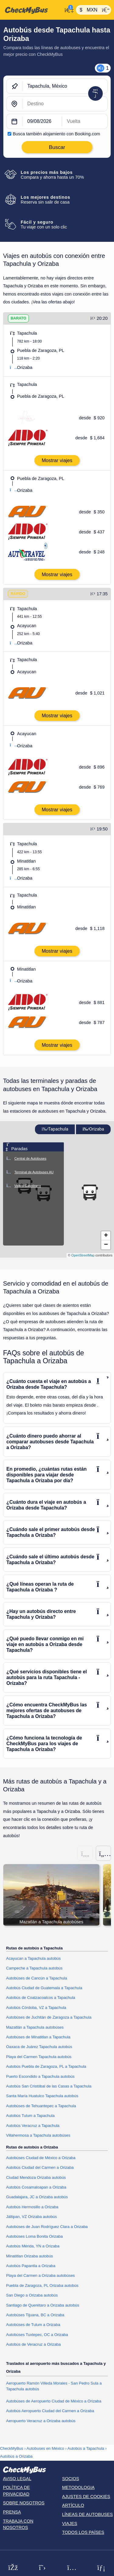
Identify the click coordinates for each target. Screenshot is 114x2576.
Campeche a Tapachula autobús (34, 1968)
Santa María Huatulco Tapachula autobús (42, 2096)
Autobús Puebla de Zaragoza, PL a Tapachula (46, 2066)
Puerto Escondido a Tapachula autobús (40, 2076)
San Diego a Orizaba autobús (32, 2295)
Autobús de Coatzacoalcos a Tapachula (40, 1997)
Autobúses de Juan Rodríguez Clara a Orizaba (47, 2226)
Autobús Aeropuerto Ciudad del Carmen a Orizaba (50, 2411)
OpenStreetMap (83, 1255)
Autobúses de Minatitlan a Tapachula (38, 2037)
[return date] (84, 121)
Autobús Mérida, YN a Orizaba (32, 2246)
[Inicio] (31, 10)
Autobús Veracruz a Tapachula (32, 2125)
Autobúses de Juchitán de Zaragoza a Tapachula (49, 2017)
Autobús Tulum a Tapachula (30, 2115)
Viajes (69, 2523)
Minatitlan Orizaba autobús (29, 2256)
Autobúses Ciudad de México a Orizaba (40, 2157)
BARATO (18, 318)
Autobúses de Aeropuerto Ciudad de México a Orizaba (53, 2401)
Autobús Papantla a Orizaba (30, 2265)
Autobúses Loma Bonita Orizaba (34, 2236)
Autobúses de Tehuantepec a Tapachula (41, 2106)
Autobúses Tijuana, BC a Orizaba (35, 2315)
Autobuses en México (45, 2448)
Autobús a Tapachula (85, 2448)
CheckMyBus (11, 2448)
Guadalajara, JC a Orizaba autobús (37, 2197)
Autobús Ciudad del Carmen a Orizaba (40, 2167)
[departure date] (42, 121)
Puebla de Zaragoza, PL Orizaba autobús (42, 2285)
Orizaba (93, 1129)
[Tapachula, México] (64, 86)
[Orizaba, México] (64, 104)
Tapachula (55, 1129)
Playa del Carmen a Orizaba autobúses (40, 2275)
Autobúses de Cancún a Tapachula (36, 1978)
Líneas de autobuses (87, 2514)
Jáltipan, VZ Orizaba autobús (31, 2216)
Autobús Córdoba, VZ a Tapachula (36, 2007)
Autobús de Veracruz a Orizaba (33, 2344)
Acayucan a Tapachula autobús (33, 1958)
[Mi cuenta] (67, 9)
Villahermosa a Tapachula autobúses (38, 2135)
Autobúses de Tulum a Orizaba (33, 2324)
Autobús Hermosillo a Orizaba (32, 2207)
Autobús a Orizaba (16, 2456)
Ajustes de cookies (86, 2496)
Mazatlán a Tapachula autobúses (35, 2027)
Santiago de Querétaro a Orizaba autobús (42, 2305)
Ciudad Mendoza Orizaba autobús (36, 2177)
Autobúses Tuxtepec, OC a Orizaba (37, 2334)
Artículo (73, 2505)
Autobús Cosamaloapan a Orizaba (36, 2187)
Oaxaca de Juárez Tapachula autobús (39, 2046)
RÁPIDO (18, 594)
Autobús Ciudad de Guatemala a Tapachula (44, 1988)
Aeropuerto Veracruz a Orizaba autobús (40, 2421)
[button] (89, 1192)
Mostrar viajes (57, 460)
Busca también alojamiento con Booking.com (56, 133)
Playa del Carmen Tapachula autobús (38, 2056)
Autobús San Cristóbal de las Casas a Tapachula (49, 2086)
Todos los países (83, 2532)
